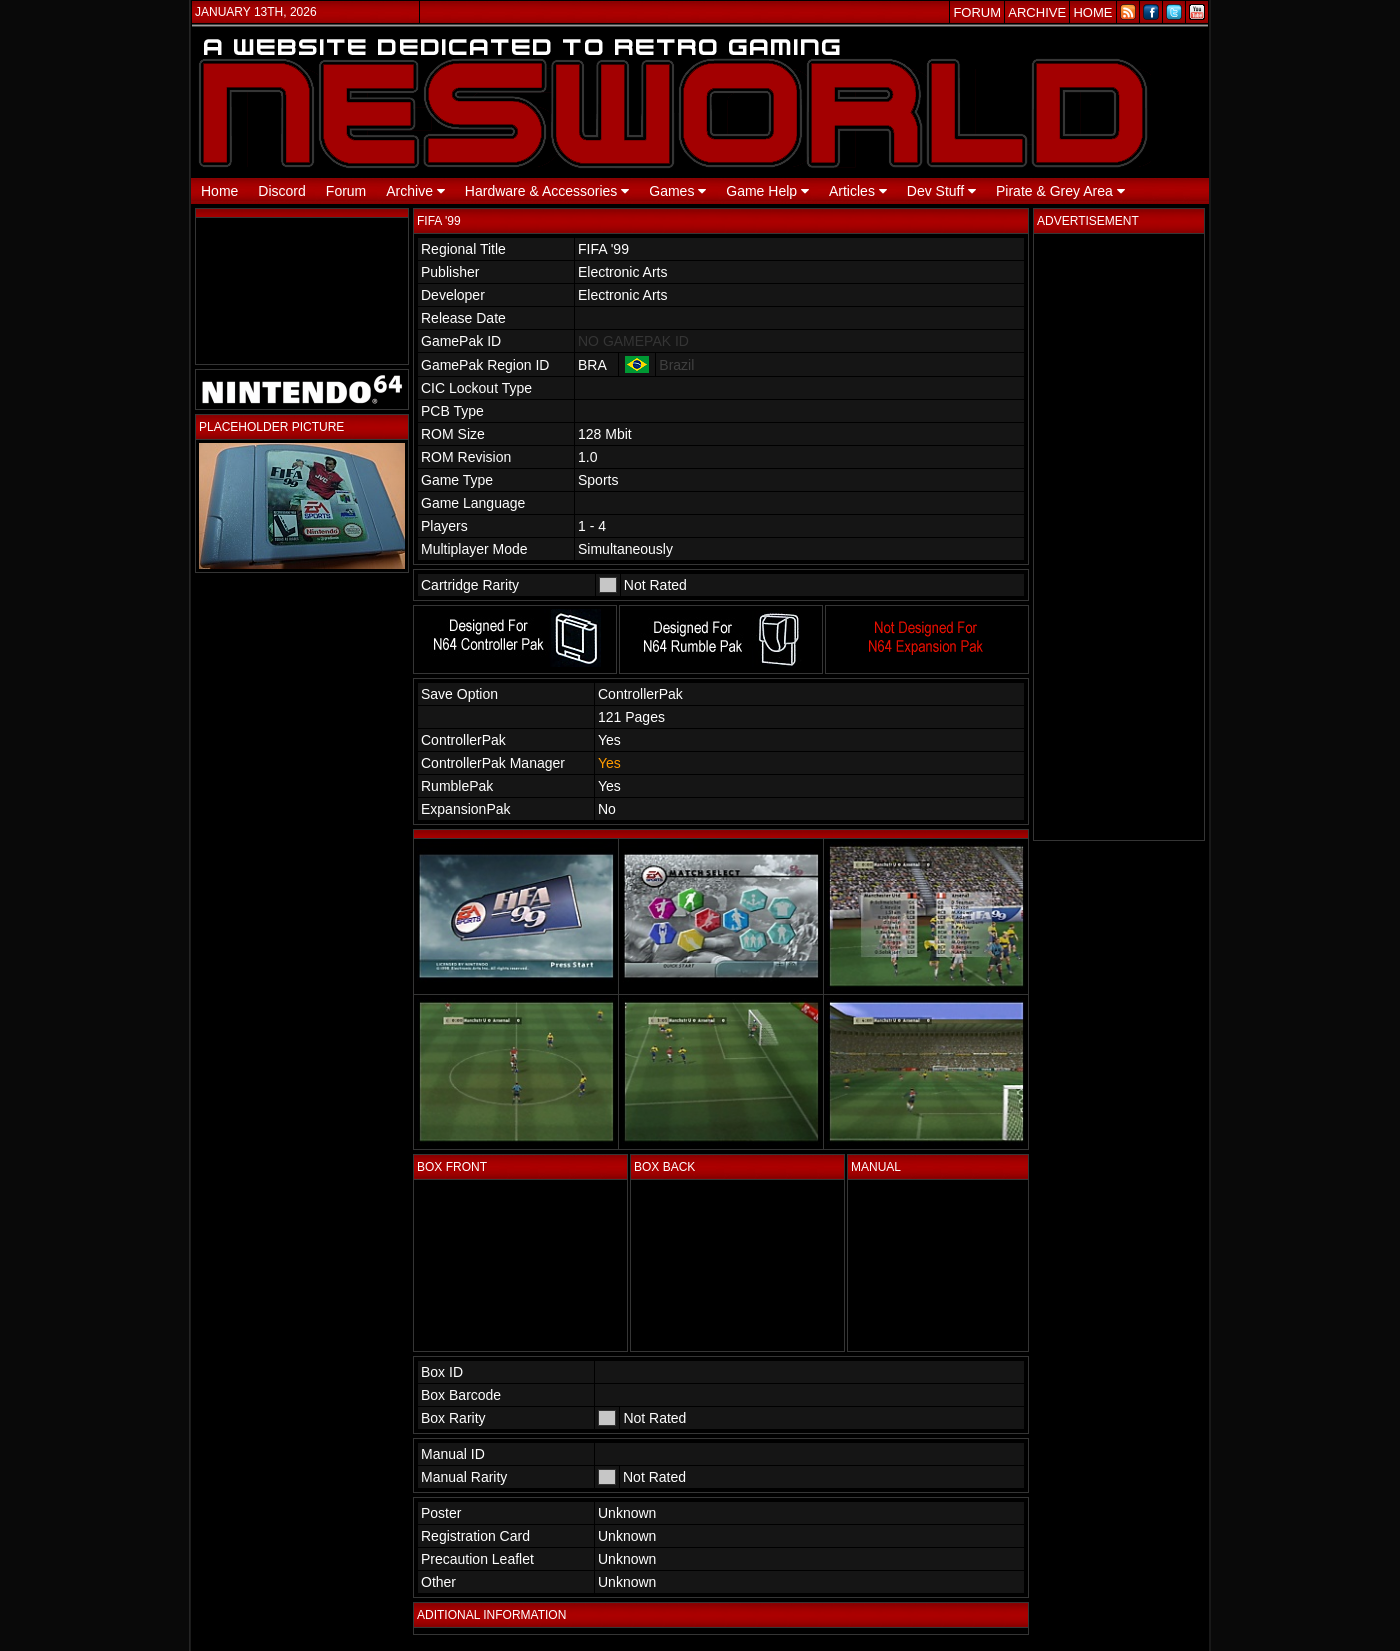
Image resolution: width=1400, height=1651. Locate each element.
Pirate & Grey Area (1060, 191)
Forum (346, 191)
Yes (609, 763)
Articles (858, 191)
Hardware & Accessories (547, 191)
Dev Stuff (941, 191)
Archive (415, 191)
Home (219, 191)
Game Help (767, 191)
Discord (281, 191)
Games (677, 191)
